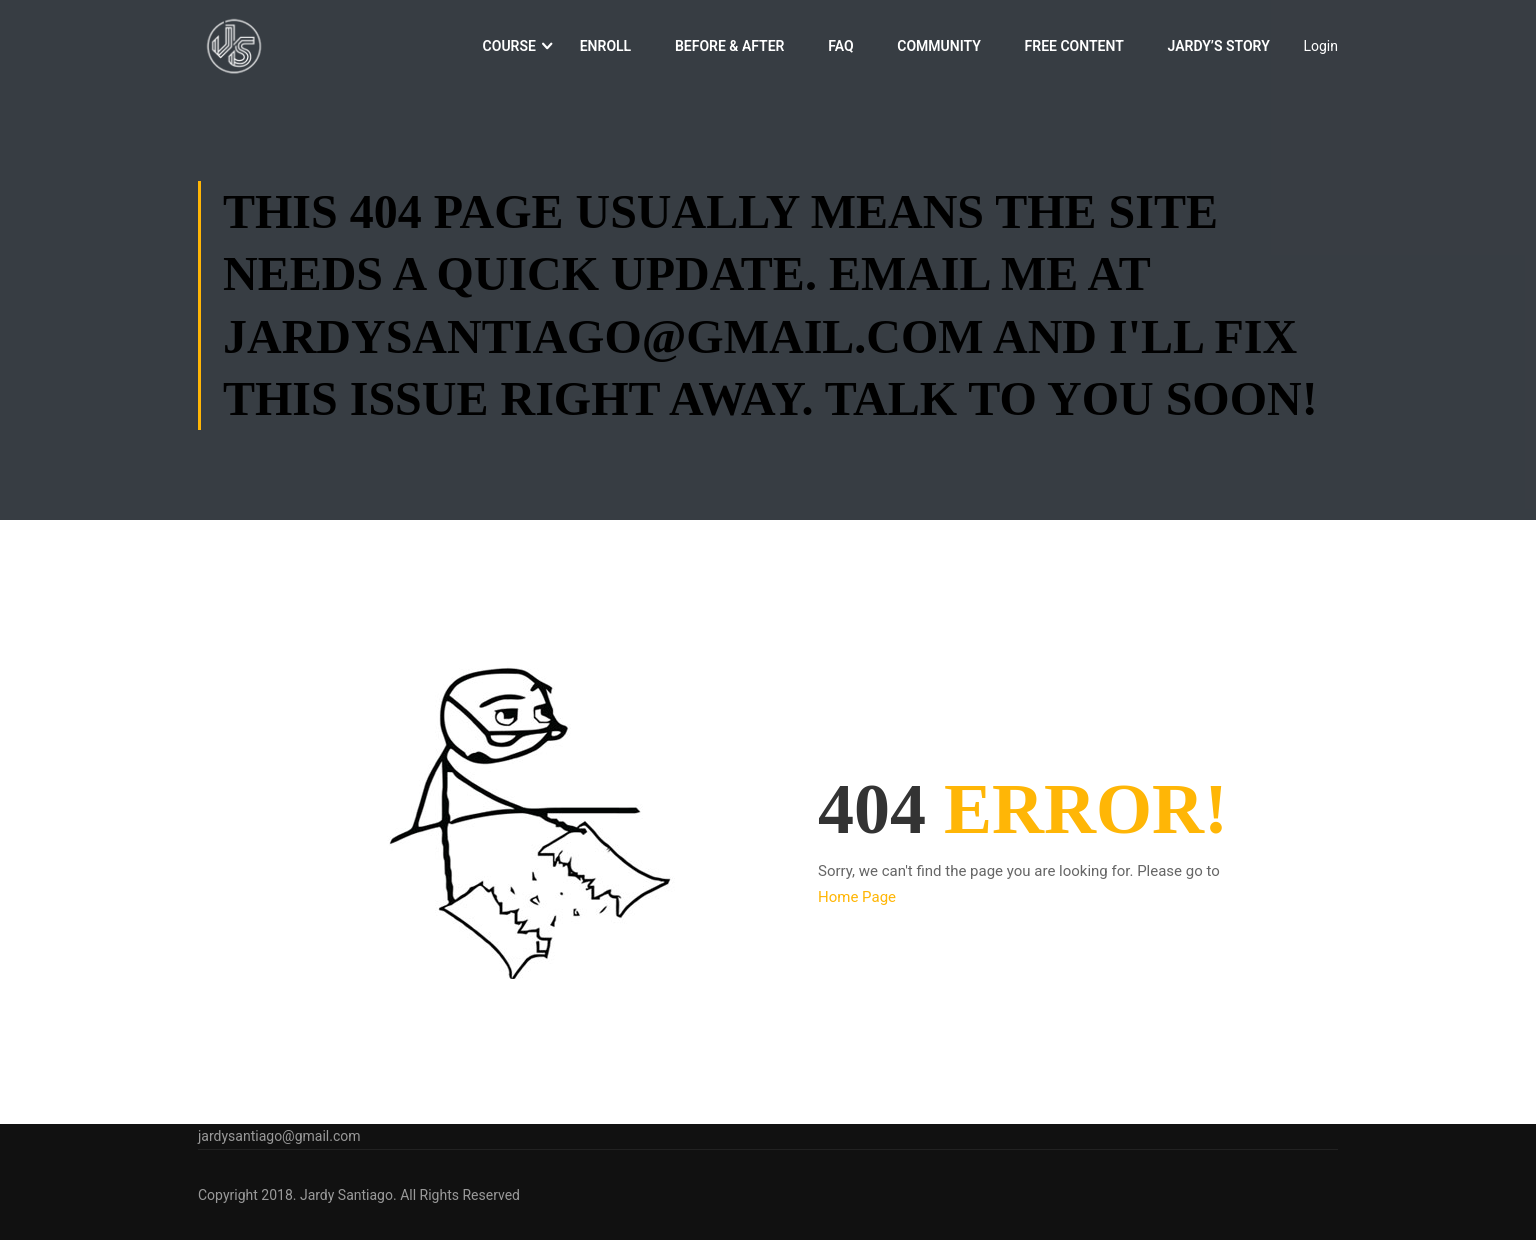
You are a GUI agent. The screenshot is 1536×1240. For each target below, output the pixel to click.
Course (509, 48)
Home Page (857, 901)
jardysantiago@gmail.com (279, 1136)
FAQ (840, 48)
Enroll (605, 48)
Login (1320, 48)
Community (939, 48)
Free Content (1074, 48)
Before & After (730, 48)
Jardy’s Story (1218, 48)
